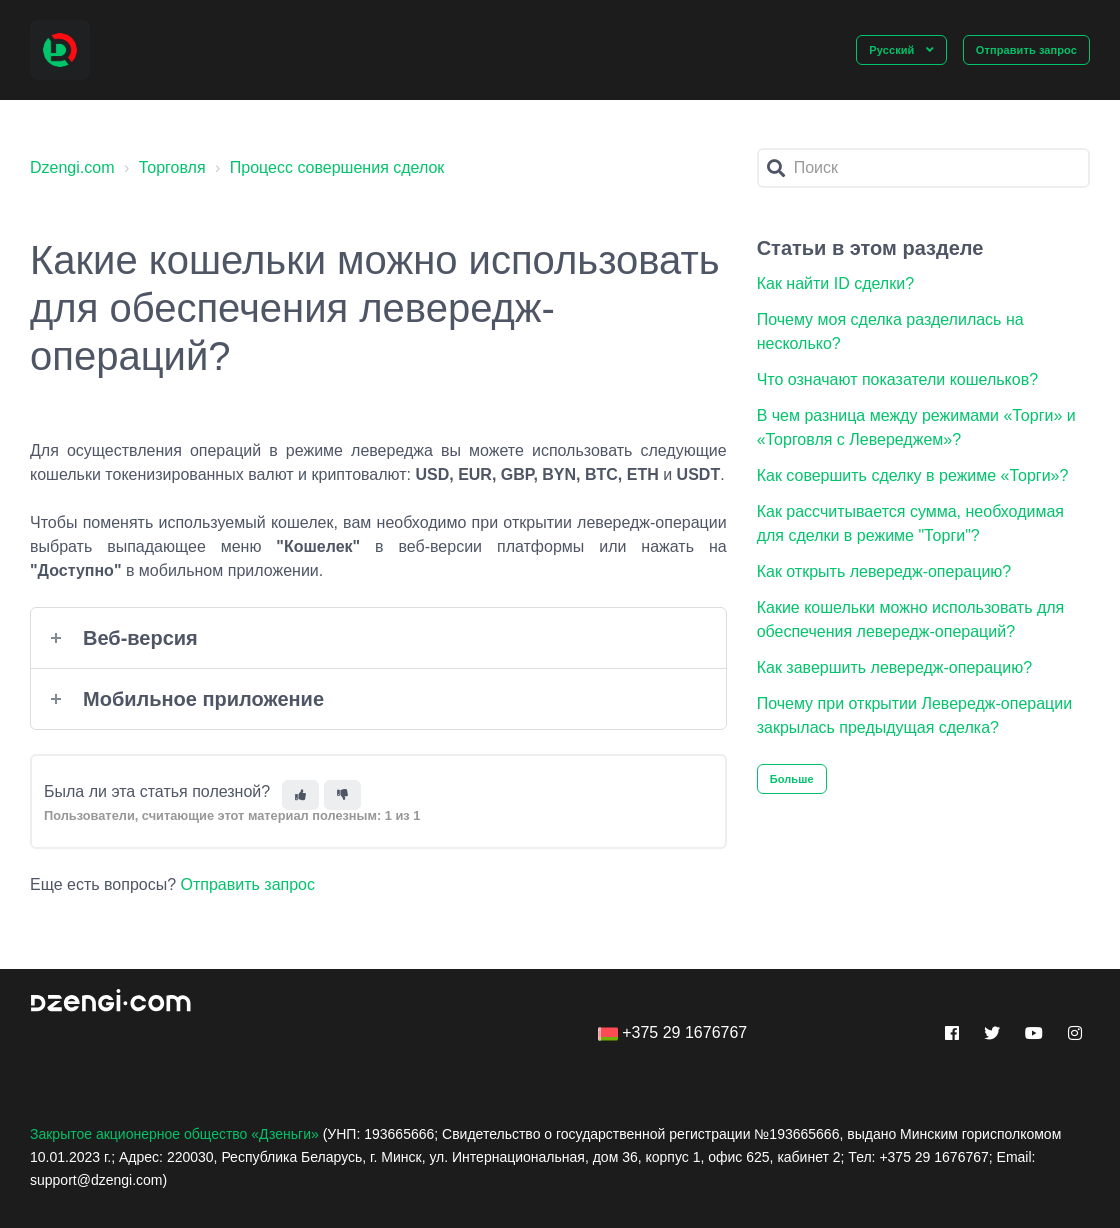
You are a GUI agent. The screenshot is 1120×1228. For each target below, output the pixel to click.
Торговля (172, 167)
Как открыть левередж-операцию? (884, 571)
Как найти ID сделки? (835, 283)
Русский (893, 50)
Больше (792, 779)
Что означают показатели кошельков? (897, 379)
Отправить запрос (1026, 50)
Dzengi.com (72, 167)
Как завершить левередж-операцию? (894, 667)
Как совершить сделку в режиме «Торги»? (913, 475)
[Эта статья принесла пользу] (300, 795)
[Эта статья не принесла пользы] (342, 795)
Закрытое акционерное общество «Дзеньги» (174, 1134)
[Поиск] (923, 168)
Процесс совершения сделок (337, 167)
